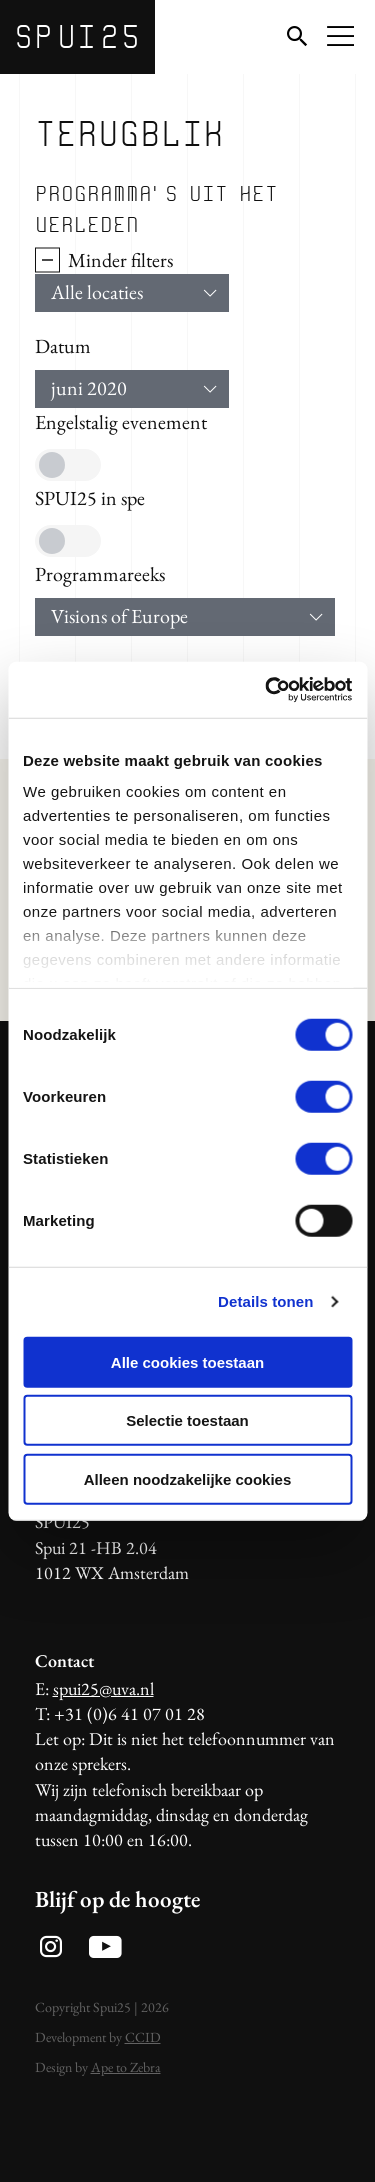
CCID (143, 2037)
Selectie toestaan (187, 1420)
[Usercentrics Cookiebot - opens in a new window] (267, 690)
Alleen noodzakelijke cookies (188, 1478)
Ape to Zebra (126, 2067)
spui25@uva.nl (103, 1688)
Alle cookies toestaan (187, 1361)
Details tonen (265, 1301)
